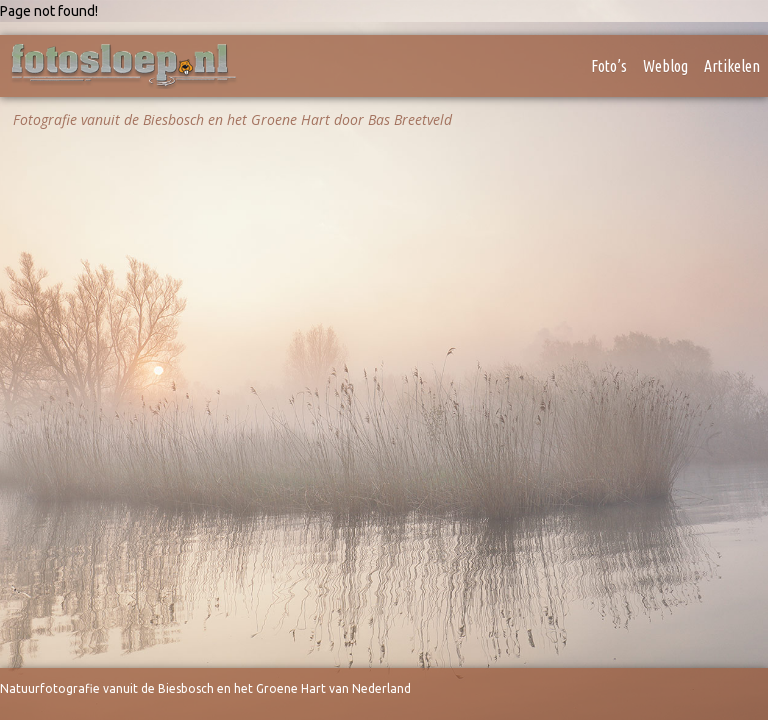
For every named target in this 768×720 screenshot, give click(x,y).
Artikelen (732, 66)
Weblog (665, 66)
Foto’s (609, 66)
